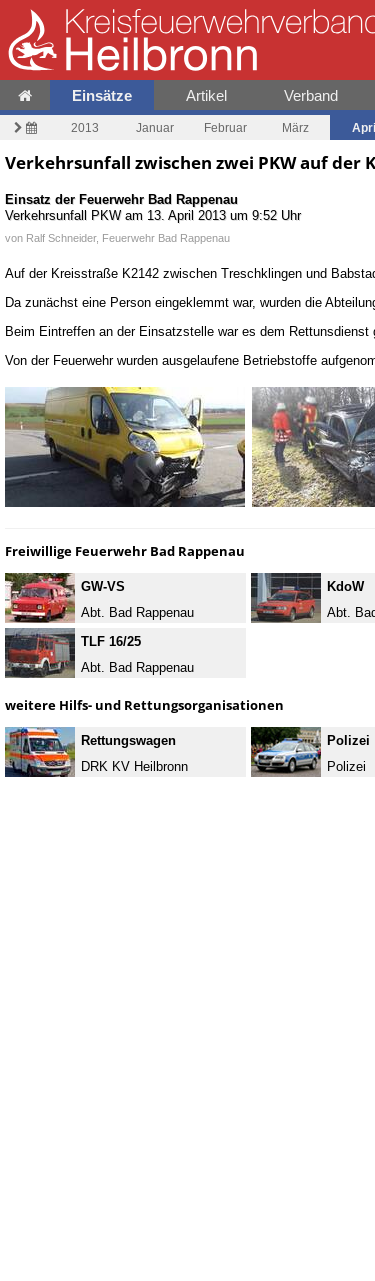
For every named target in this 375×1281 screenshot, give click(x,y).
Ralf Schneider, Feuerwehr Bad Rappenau (128, 238)
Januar (155, 127)
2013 (85, 127)
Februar (225, 127)
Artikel (206, 95)
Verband (311, 95)
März (295, 127)
